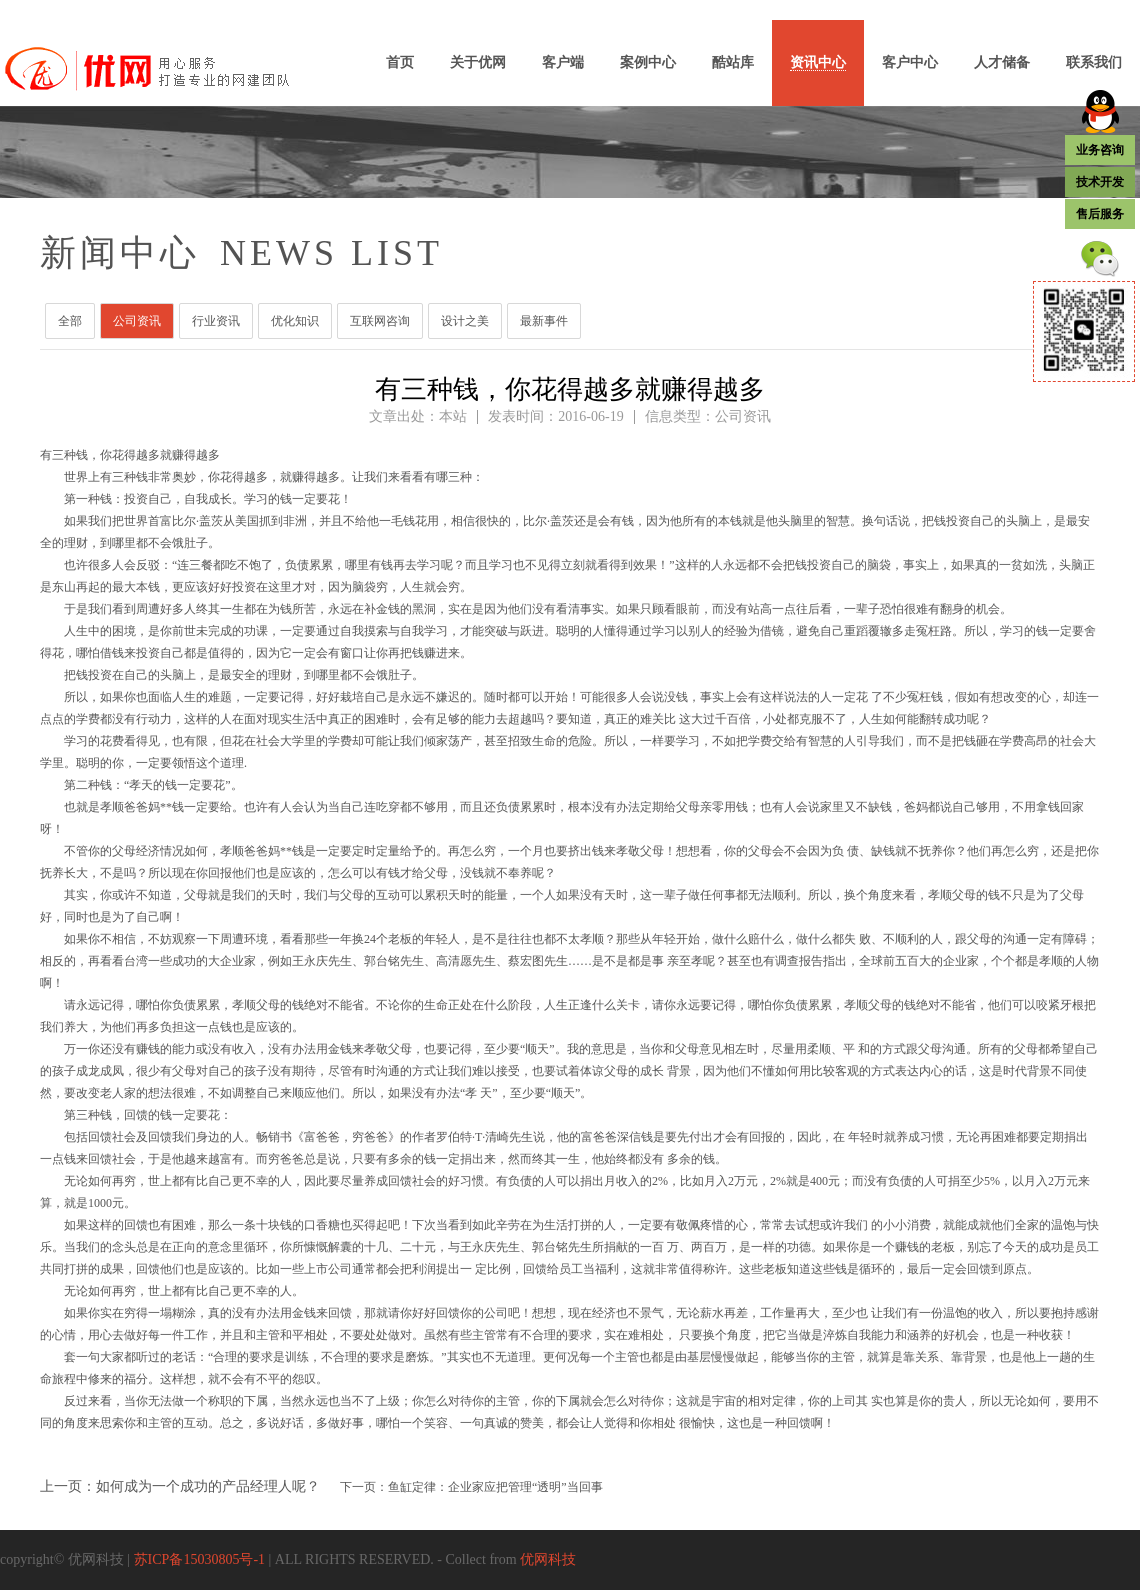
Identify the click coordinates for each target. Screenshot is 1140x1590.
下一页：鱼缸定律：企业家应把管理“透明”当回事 (471, 1487)
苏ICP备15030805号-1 (199, 1559)
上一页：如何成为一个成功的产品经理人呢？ (180, 1486)
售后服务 (1100, 214)
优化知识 (295, 321)
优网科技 (548, 1559)
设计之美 (465, 321)
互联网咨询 (380, 321)
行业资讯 (216, 321)
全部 (70, 321)
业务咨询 (1100, 150)
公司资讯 (137, 321)
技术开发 (1100, 182)
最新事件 (544, 321)
